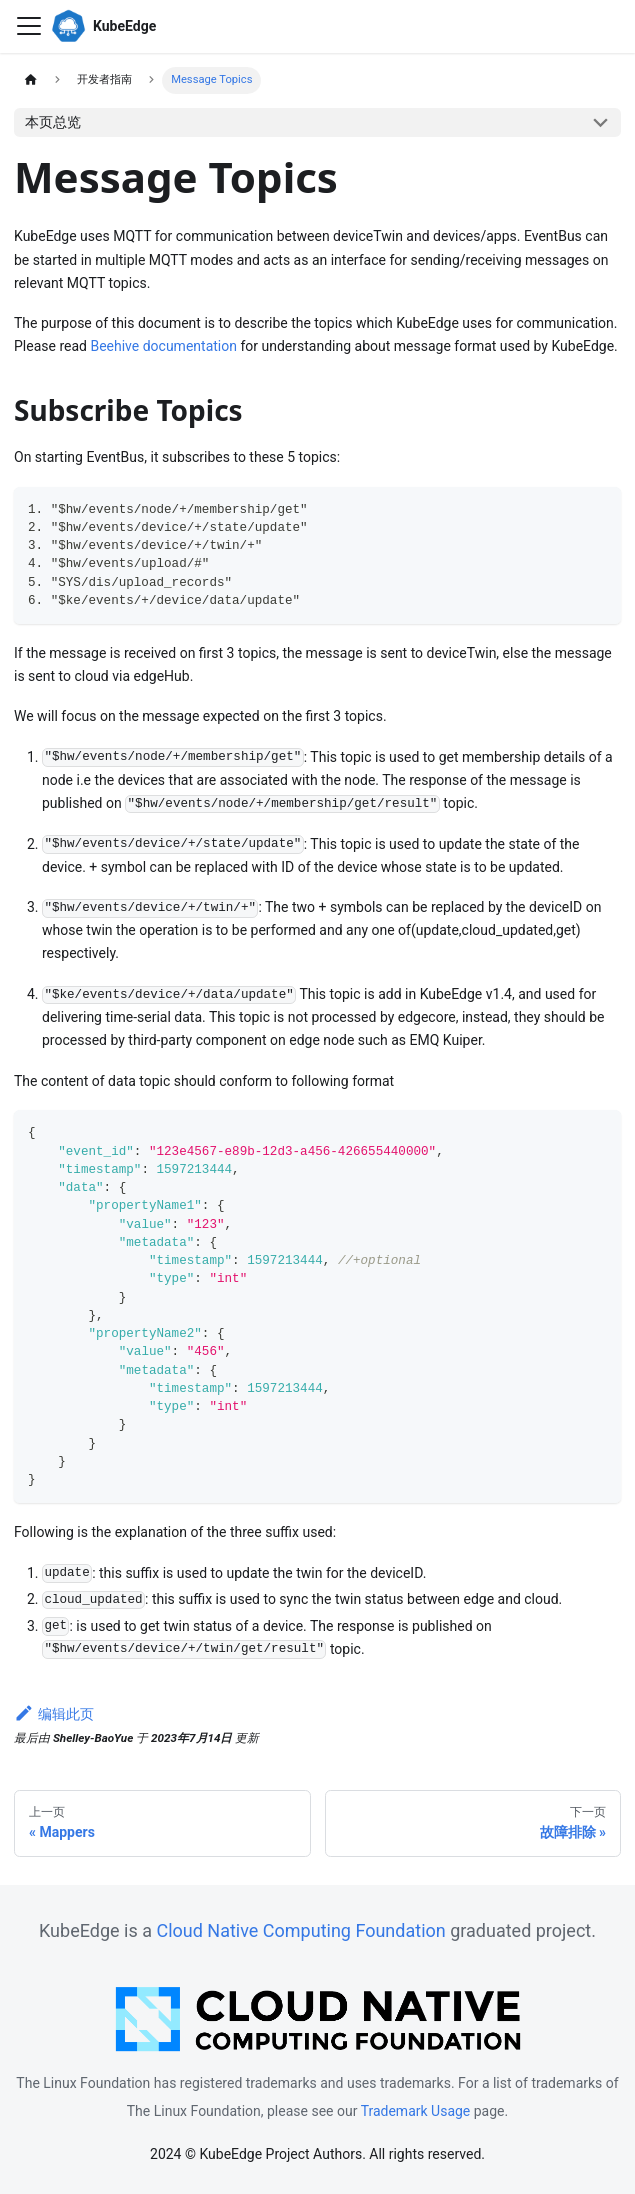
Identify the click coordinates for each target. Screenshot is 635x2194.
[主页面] (30, 80)
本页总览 (53, 122)
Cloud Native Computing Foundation (300, 1930)
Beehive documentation (163, 346)
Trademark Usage (416, 2111)
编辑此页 (54, 1714)
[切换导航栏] (29, 26)
